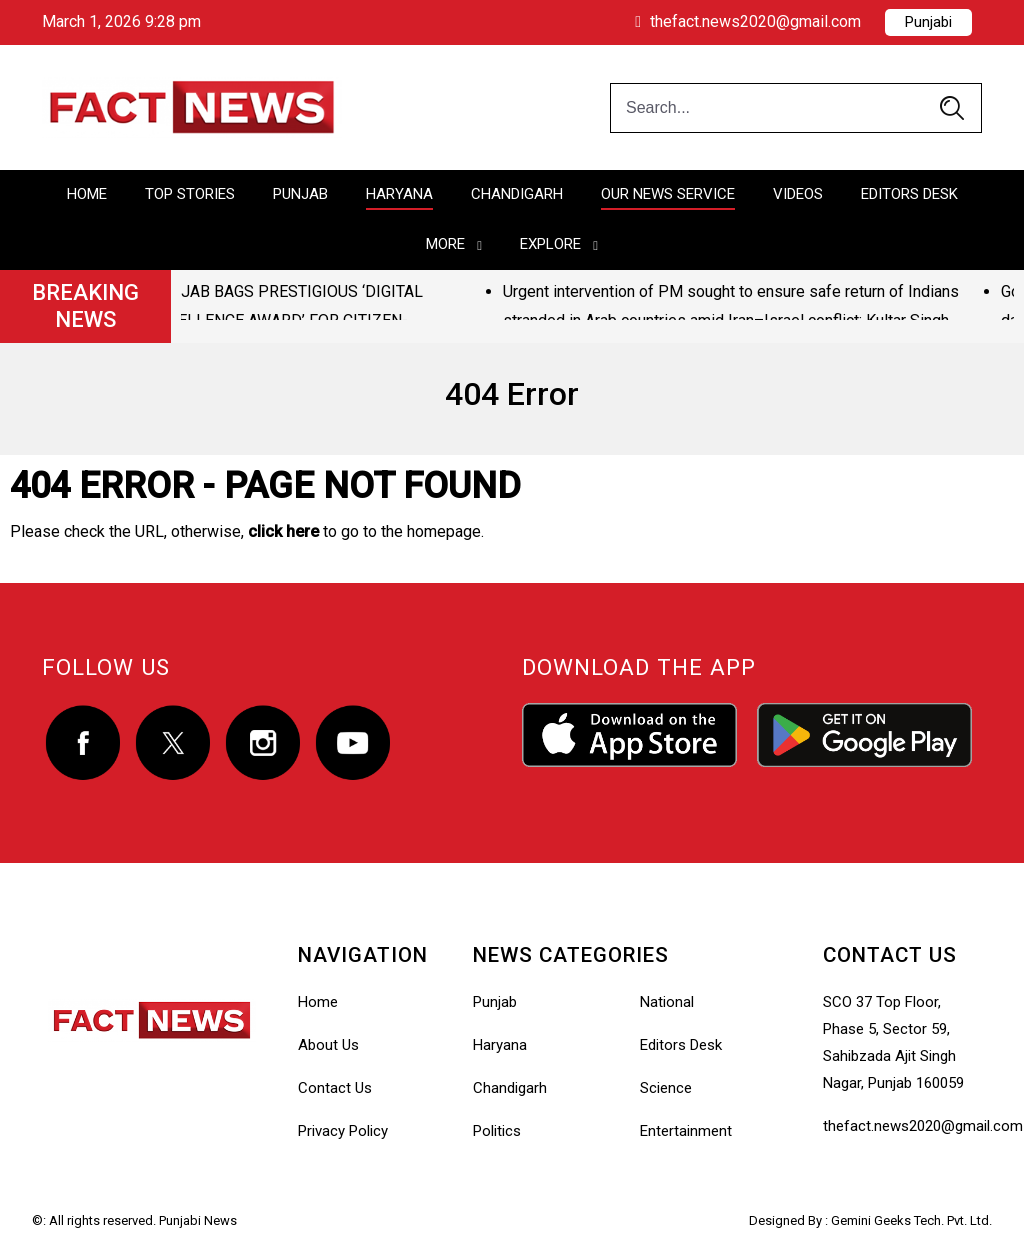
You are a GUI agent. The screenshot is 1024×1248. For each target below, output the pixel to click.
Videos (798, 194)
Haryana (399, 194)
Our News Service (668, 194)
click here (283, 531)
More (445, 244)
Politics (497, 1131)
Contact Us (335, 1088)
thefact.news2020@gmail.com (748, 21)
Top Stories (190, 194)
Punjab (300, 194)
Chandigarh (517, 194)
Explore (550, 244)
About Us (328, 1045)
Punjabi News (198, 1220)
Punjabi (928, 22)
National (667, 1002)
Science (666, 1088)
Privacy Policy (343, 1131)
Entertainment (686, 1131)
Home (87, 194)
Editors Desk (909, 194)
